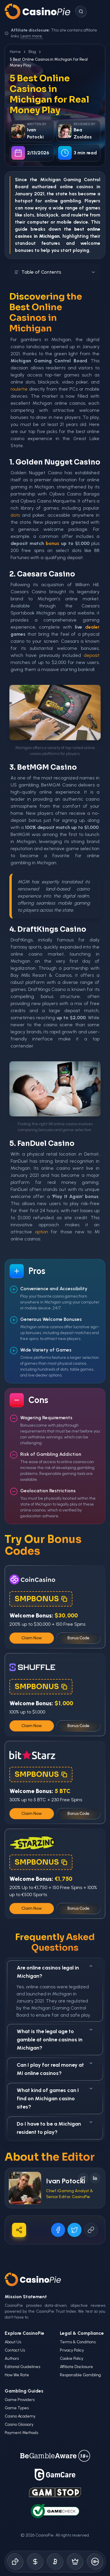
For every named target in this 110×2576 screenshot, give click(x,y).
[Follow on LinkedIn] (95, 2178)
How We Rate (17, 2374)
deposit (91, 655)
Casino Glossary (19, 2424)
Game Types (17, 2407)
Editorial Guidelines (22, 2366)
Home (15, 51)
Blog (32, 51)
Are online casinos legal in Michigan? (55, 1971)
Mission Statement (26, 2296)
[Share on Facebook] (58, 2230)
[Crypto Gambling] (55, 2561)
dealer (92, 627)
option (41, 1232)
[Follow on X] (83, 2178)
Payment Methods (21, 2432)
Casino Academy (20, 2416)
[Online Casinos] (15, 2561)
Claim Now (31, 1637)
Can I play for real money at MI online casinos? (55, 2068)
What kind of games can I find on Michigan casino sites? (55, 2098)
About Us (13, 2341)
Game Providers (20, 2399)
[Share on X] (74, 2230)
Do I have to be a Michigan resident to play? (55, 2127)
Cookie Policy (71, 2358)
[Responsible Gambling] (95, 2561)
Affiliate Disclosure (76, 2366)
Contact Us (15, 2350)
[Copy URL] (91, 2230)
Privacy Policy (72, 2350)
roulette (80, 215)
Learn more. (32, 36)
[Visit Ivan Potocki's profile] (25, 2188)
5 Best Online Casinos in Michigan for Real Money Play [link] (49, 62)
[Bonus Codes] (35, 2561)
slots (15, 515)
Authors (12, 2358)
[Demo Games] (75, 2561)
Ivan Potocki (65, 2181)
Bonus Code (78, 1637)
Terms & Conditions (78, 2341)
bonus (52, 543)
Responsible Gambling (80, 2374)
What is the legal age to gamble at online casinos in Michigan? (55, 2039)
